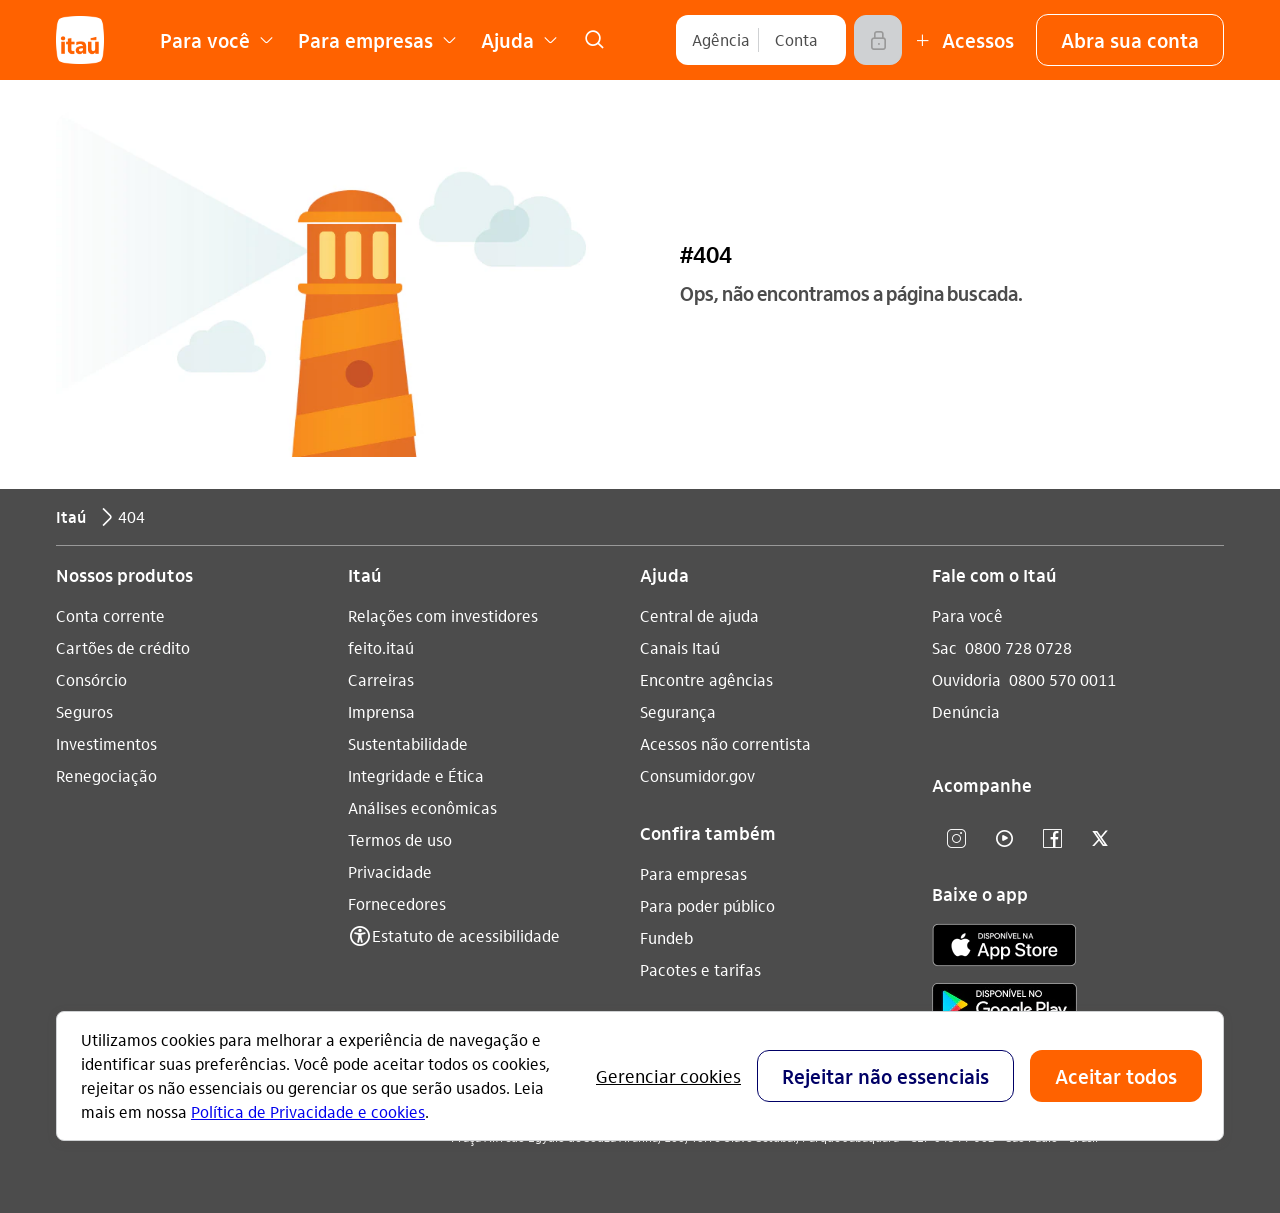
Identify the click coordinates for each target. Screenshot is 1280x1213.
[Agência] (721, 40)
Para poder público (707, 905)
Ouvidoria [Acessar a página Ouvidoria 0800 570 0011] (966, 679)
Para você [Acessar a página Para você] (967, 615)
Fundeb (666, 937)
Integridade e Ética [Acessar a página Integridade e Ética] (416, 775)
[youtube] (1004, 839)
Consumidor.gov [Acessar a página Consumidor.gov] (697, 775)
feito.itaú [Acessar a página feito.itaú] (381, 647)
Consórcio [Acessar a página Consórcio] (91, 679)
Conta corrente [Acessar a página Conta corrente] (110, 615)
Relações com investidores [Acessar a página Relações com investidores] (443, 615)
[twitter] (1100, 839)
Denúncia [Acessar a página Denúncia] (966, 711)
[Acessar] (878, 40)
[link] (594, 40)
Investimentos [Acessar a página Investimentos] (106, 743)
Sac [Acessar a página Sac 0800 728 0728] (944, 647)
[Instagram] (956, 839)
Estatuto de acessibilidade (466, 935)
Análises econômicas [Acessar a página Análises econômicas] (422, 807)
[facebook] (1052, 839)
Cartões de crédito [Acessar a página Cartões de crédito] (123, 647)
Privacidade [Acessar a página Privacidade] (390, 871)
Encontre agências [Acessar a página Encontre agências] (706, 679)
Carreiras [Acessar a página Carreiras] (381, 679)
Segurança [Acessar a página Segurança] (678, 711)
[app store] (1004, 948)
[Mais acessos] (962, 40)
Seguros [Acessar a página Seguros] (84, 711)
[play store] (1004, 1007)
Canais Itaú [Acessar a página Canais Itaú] (680, 647)
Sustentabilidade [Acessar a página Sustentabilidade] (408, 743)
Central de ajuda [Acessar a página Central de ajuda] (699, 615)
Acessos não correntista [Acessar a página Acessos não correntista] (725, 743)
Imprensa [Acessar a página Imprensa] (381, 711)
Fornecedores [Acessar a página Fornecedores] (397, 903)
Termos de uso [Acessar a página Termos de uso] (400, 839)
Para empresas (693, 873)
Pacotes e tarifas (700, 969)
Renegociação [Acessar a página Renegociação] (106, 775)
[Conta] (796, 40)
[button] (1130, 40)
